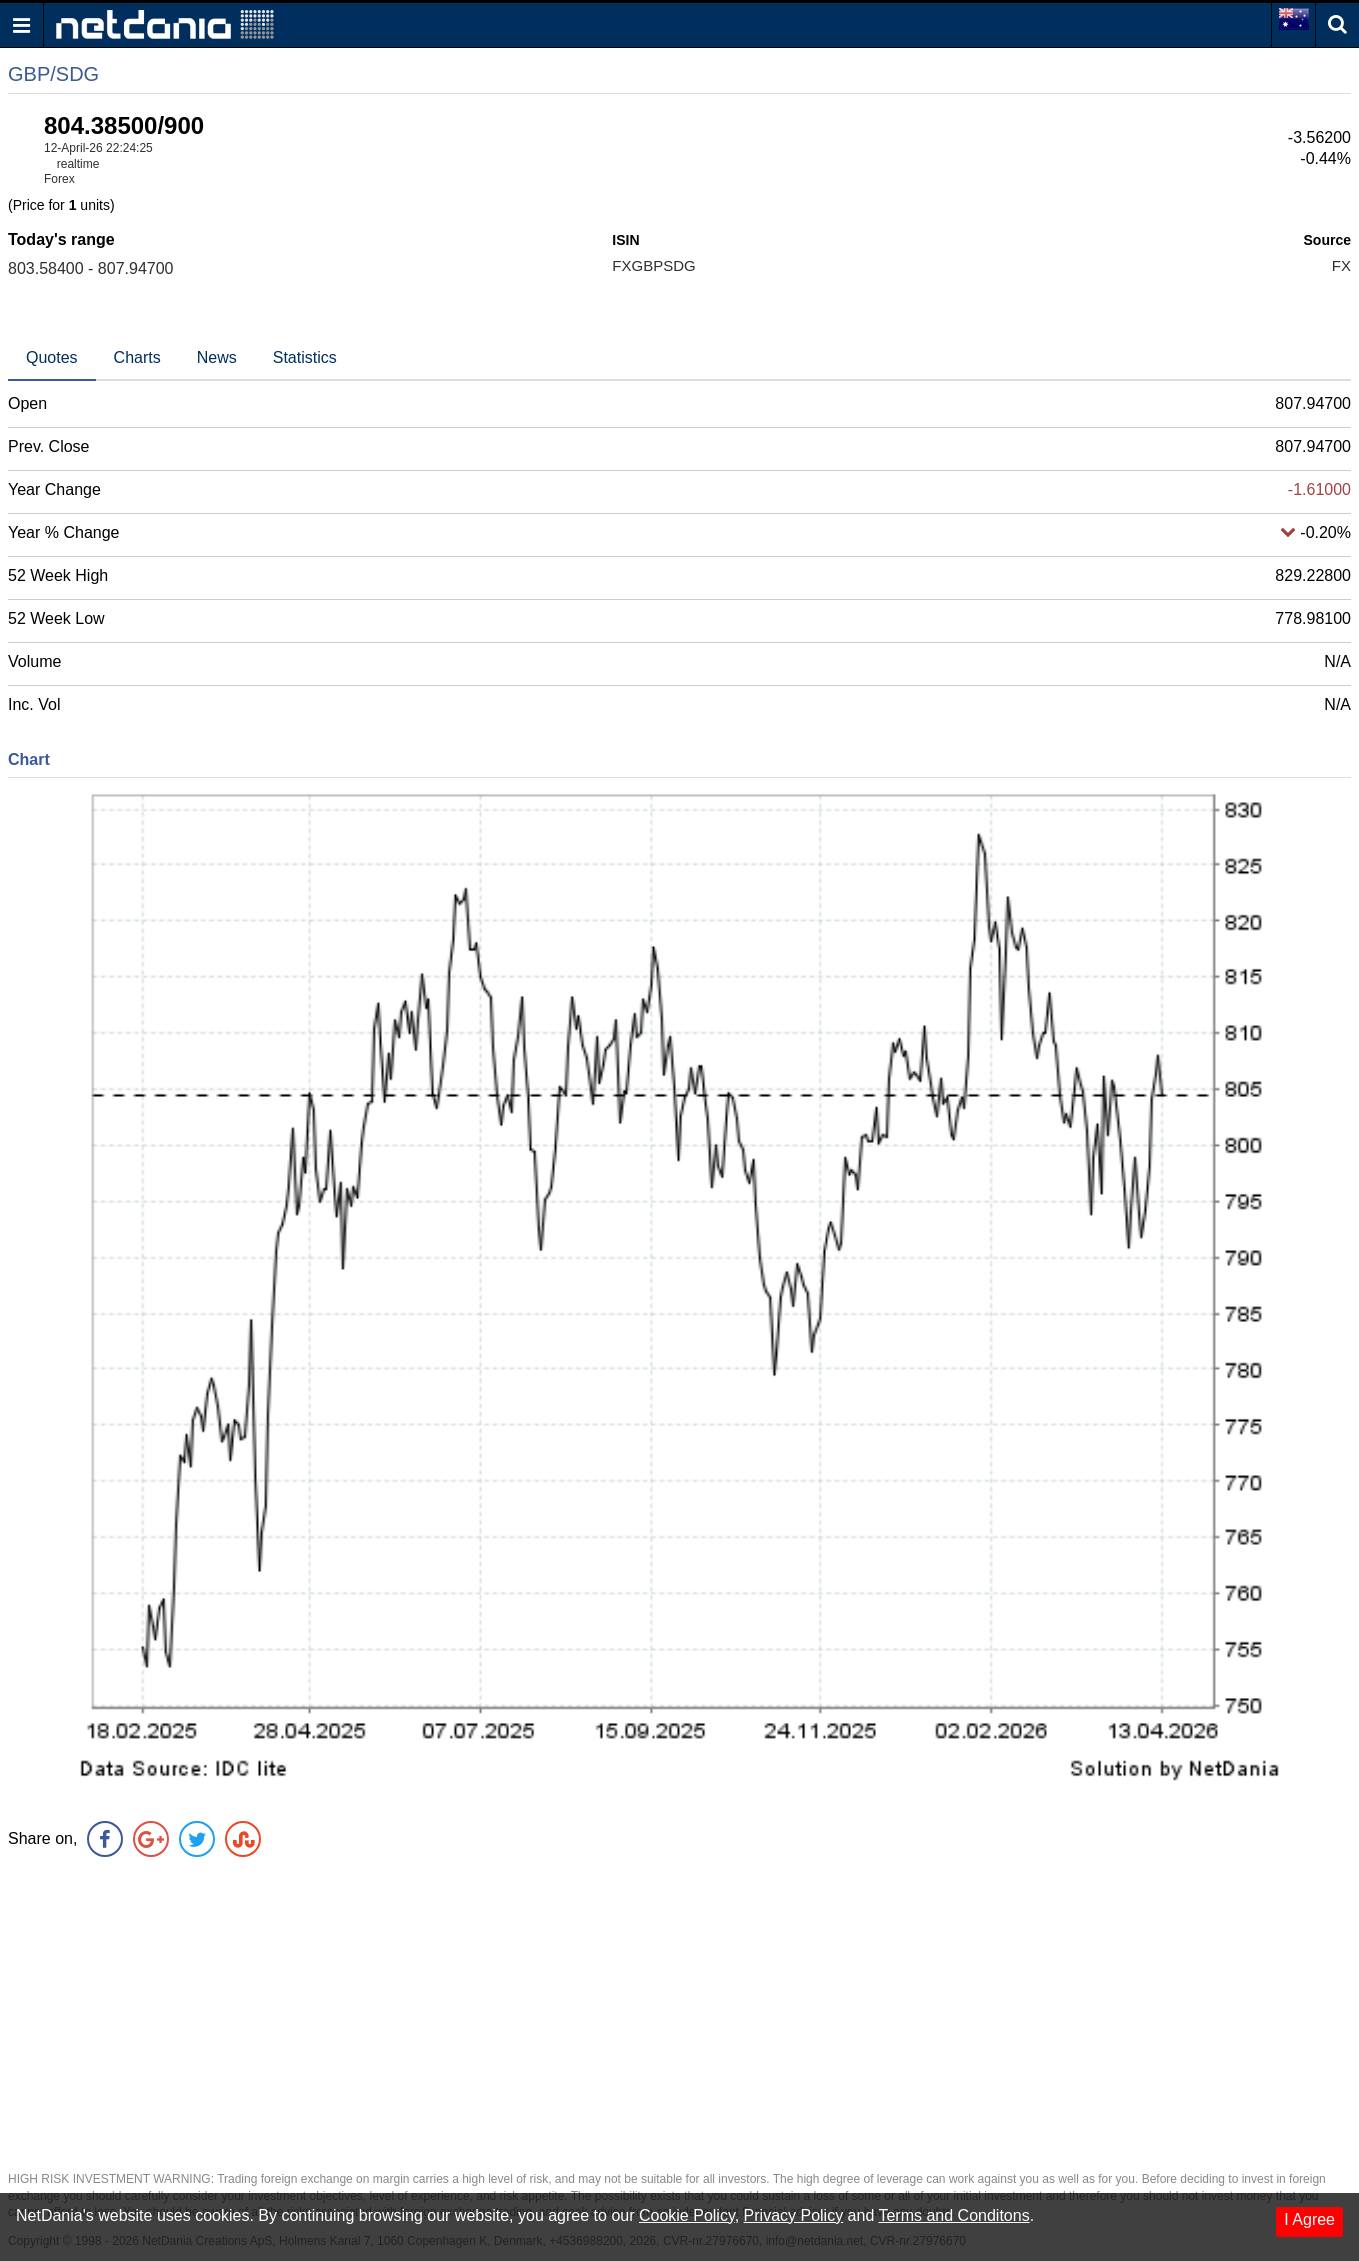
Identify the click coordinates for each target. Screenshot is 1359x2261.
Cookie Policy (687, 2215)
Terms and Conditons (953, 2215)
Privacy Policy (794, 2215)
